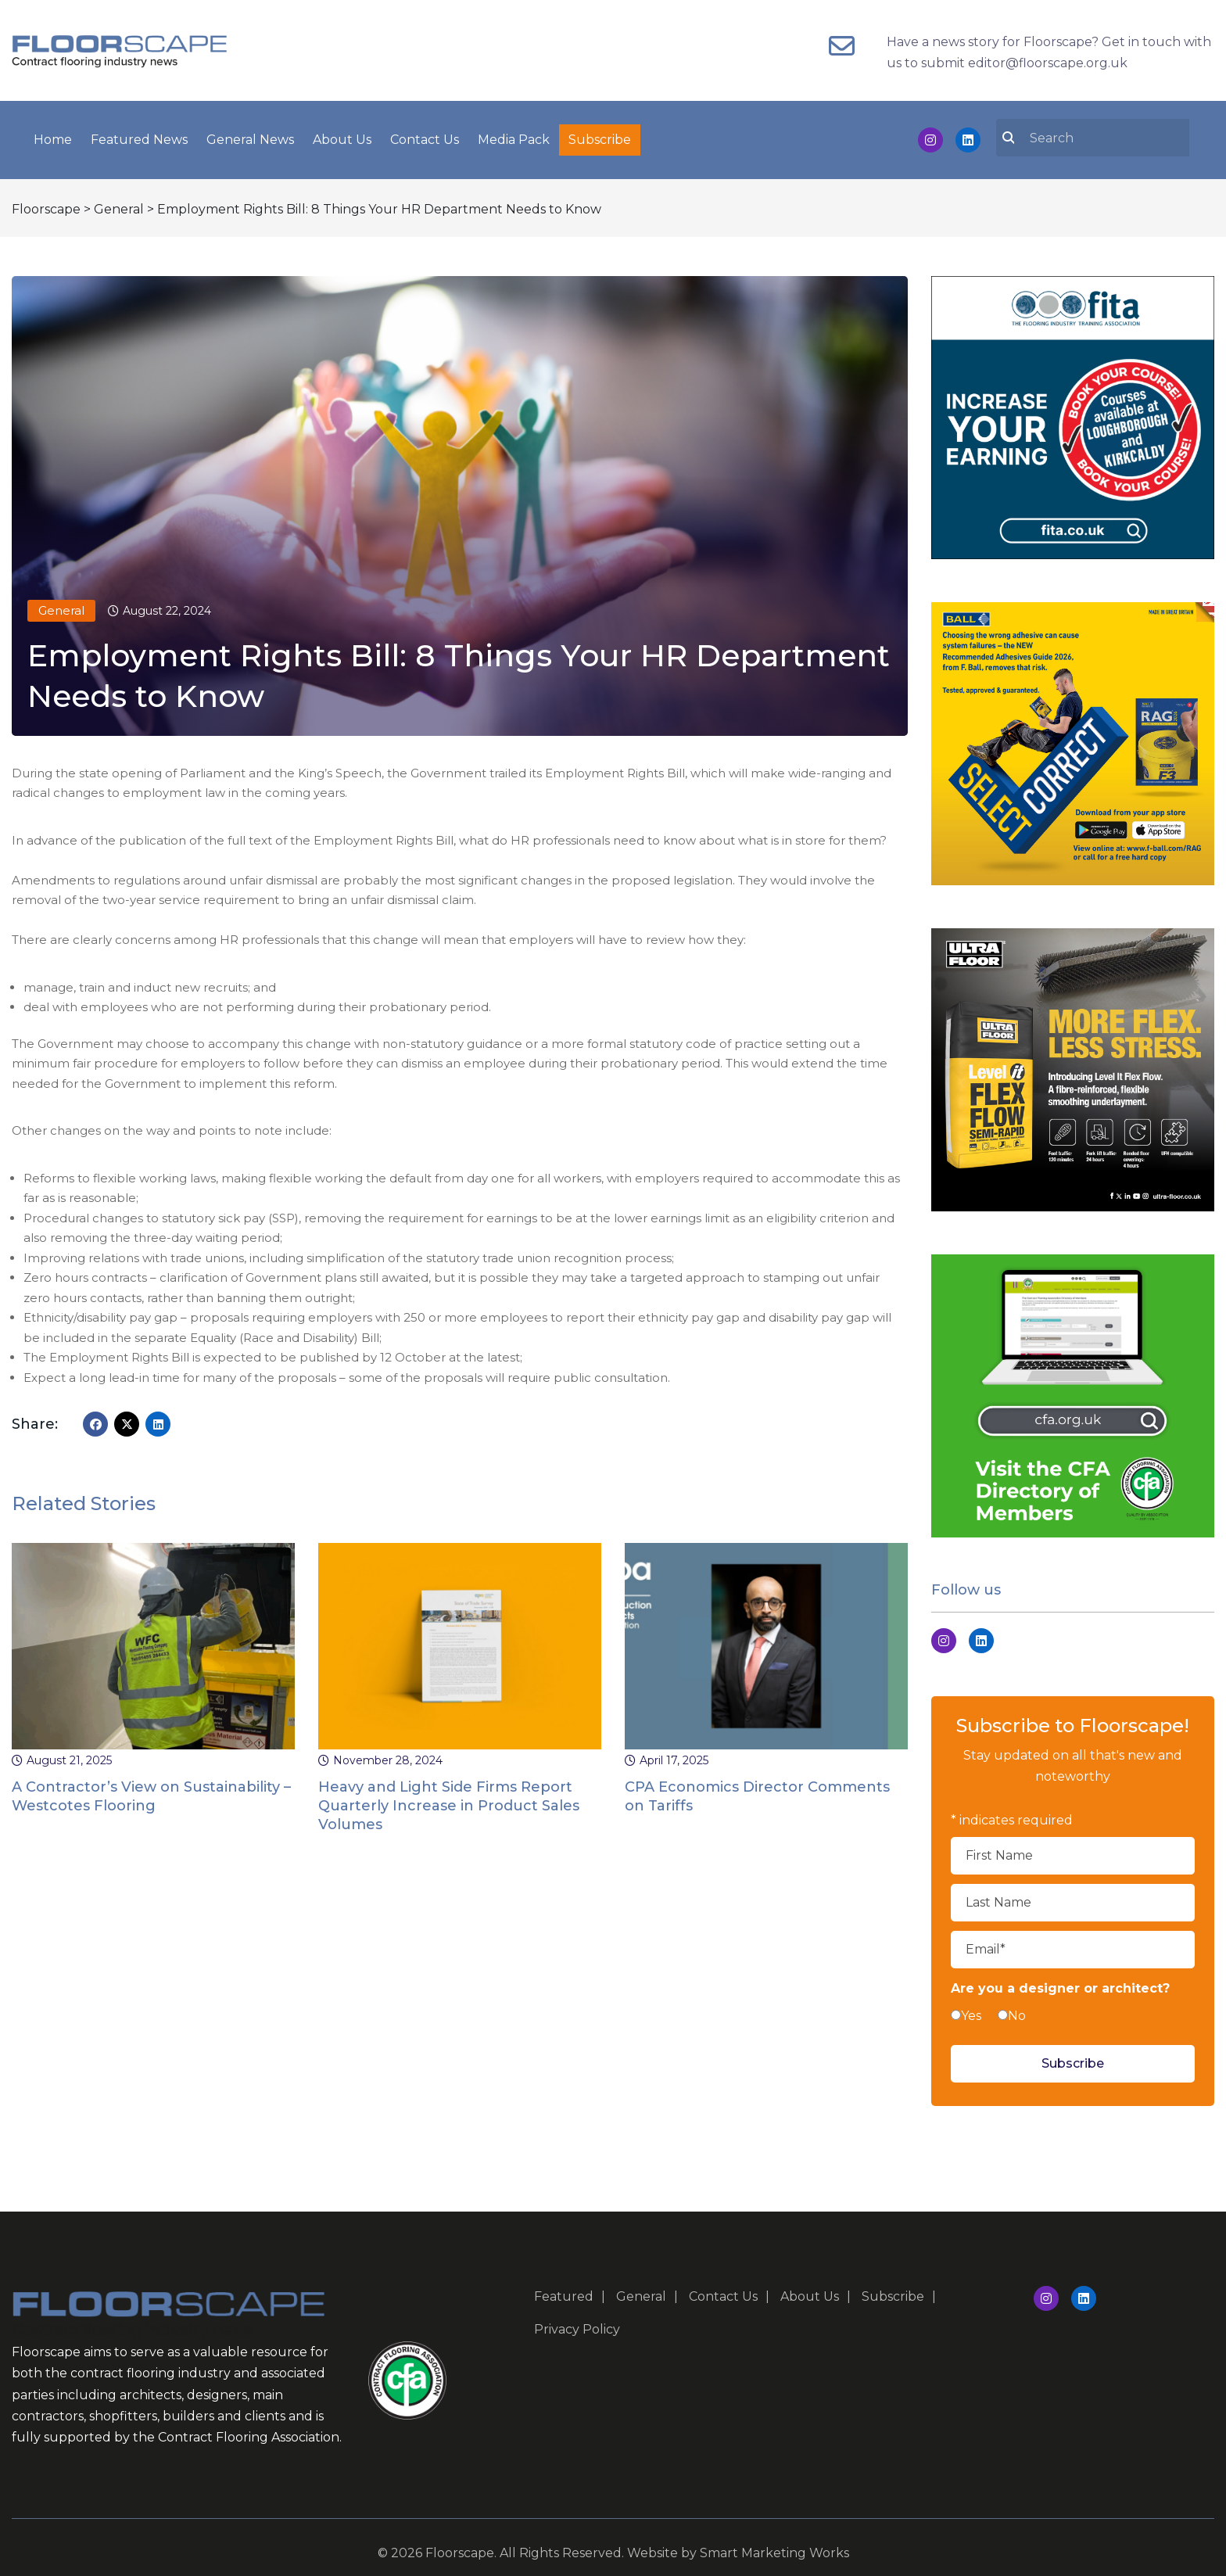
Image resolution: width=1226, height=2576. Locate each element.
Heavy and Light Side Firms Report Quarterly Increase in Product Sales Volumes (448, 1798)
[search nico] (1101, 133)
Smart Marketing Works (774, 2545)
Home (53, 135)
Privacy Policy (577, 2322)
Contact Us (424, 135)
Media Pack (514, 135)
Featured (563, 2289)
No (1017, 2008)
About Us (342, 135)
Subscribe (599, 135)
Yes (971, 2008)
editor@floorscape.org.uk (1047, 63)
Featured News (139, 135)
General (61, 603)
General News (250, 135)
